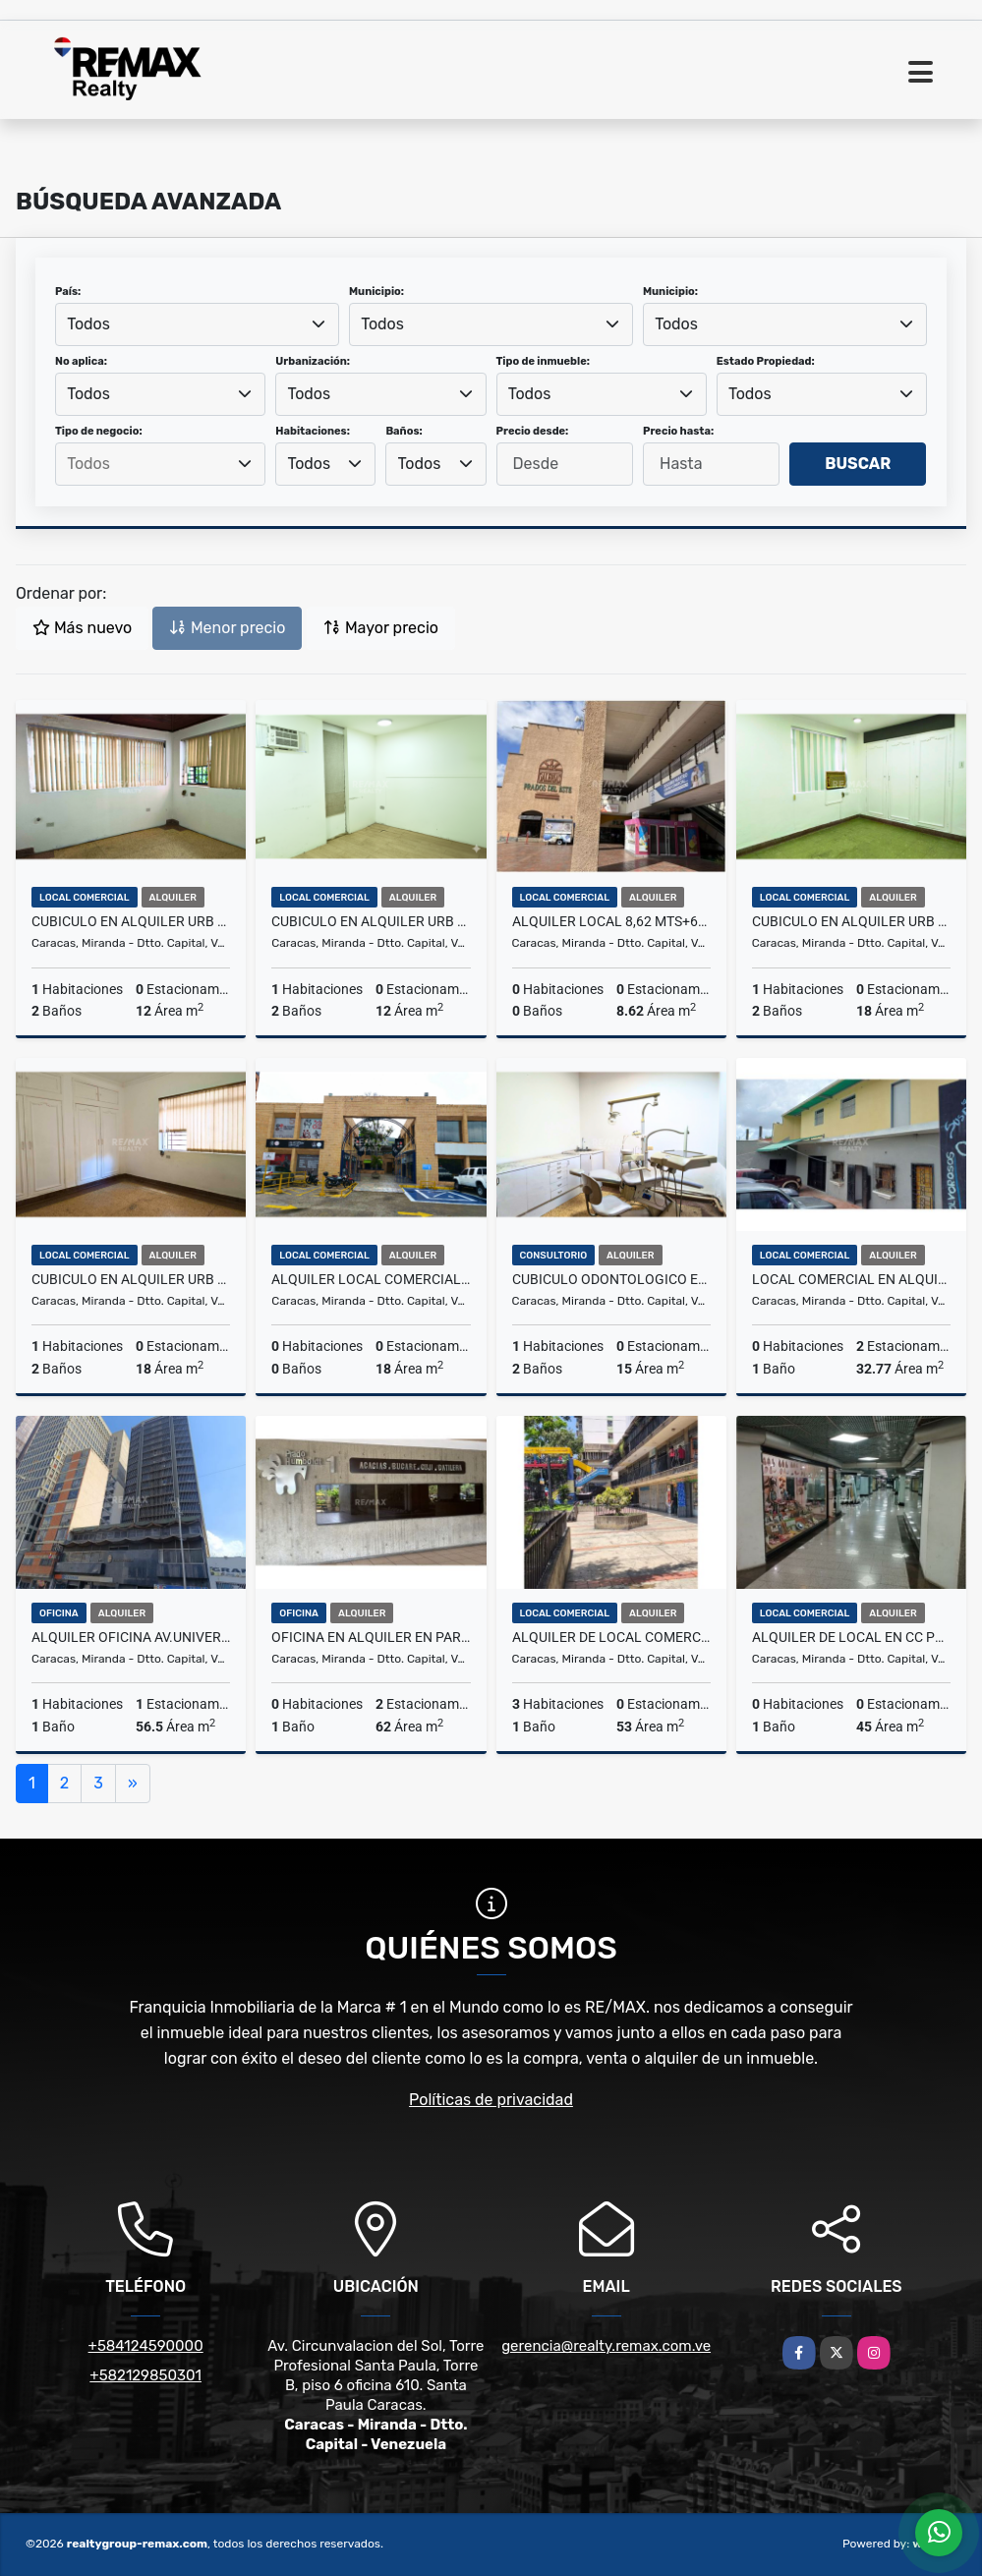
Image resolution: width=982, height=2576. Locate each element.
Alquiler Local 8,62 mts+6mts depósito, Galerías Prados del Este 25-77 (611, 921)
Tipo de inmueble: (543, 361)
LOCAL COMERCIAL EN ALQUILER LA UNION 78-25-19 (851, 1279)
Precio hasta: (678, 431)
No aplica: (81, 361)
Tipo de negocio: (99, 431)
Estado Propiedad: (766, 361)
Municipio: (376, 291)
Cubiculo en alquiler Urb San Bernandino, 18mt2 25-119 (130, 1279)
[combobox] (197, 324)
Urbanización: (312, 361)
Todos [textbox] (88, 324)
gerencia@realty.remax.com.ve (606, 2346)
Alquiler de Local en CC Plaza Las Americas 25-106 (851, 1637)
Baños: (403, 431)
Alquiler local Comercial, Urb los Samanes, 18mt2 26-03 (370, 1279)
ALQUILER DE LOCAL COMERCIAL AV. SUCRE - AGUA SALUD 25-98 (611, 1637)
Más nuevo (82, 627)
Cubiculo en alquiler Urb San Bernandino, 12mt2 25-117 (130, 921)
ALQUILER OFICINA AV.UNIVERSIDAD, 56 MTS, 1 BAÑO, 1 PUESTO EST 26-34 (130, 1637)
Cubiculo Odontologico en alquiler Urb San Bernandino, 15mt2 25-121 (611, 1279)
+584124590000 (145, 2346)
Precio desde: (532, 431)
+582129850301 (145, 2375)
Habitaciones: (312, 431)
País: (68, 291)
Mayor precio (380, 627)
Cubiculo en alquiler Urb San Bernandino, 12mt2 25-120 (370, 921)
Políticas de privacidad (491, 2099)
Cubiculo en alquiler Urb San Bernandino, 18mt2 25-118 (851, 921)
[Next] (132, 1783)
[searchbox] (160, 464)
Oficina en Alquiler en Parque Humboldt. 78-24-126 (370, 1637)
